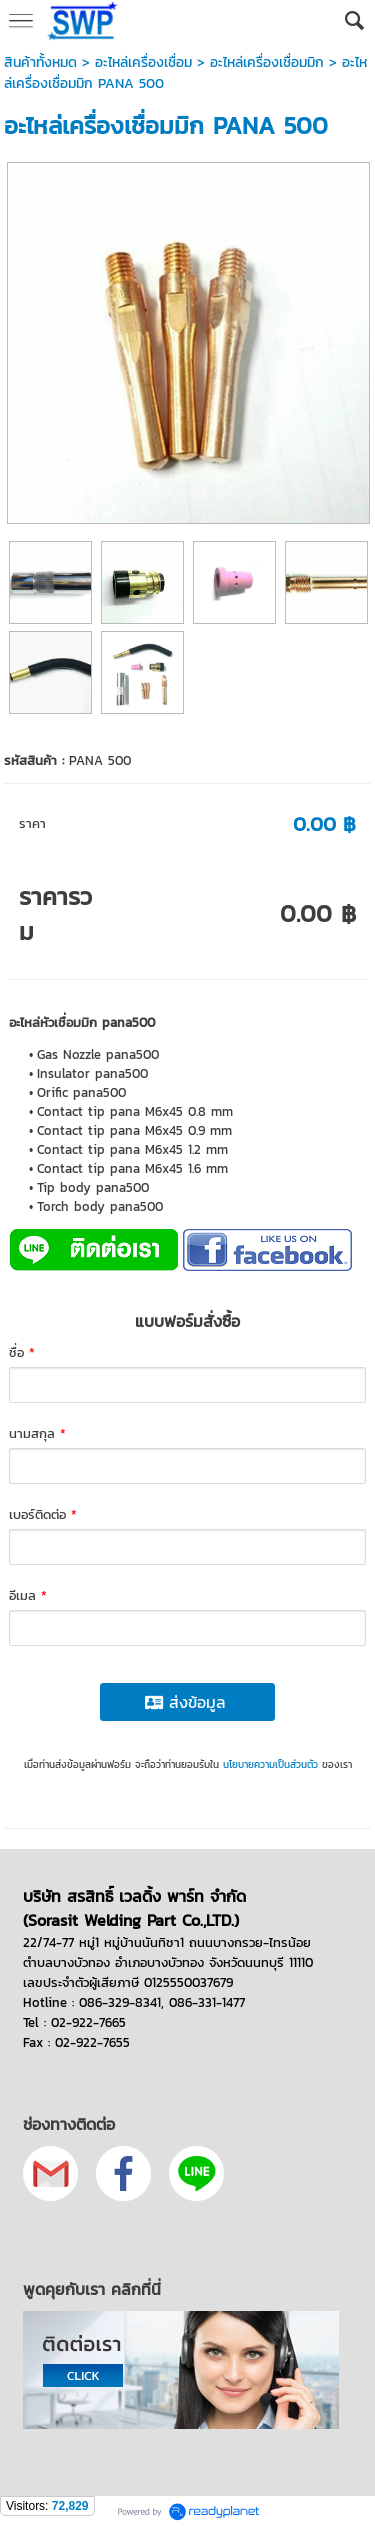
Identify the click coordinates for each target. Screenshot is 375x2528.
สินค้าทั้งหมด (40, 62)
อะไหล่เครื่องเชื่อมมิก (267, 62)
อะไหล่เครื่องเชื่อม (143, 62)
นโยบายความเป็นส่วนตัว (270, 1764)
